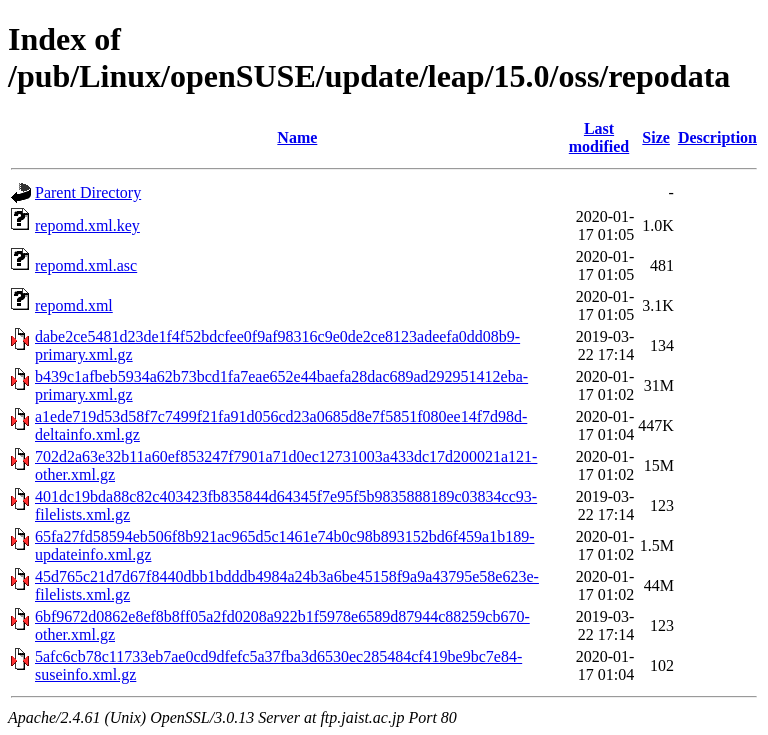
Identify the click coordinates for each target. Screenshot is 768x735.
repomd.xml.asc (86, 265)
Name (297, 137)
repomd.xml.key (87, 225)
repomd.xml (74, 305)
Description (717, 137)
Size (656, 137)
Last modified (599, 137)
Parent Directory (88, 192)
